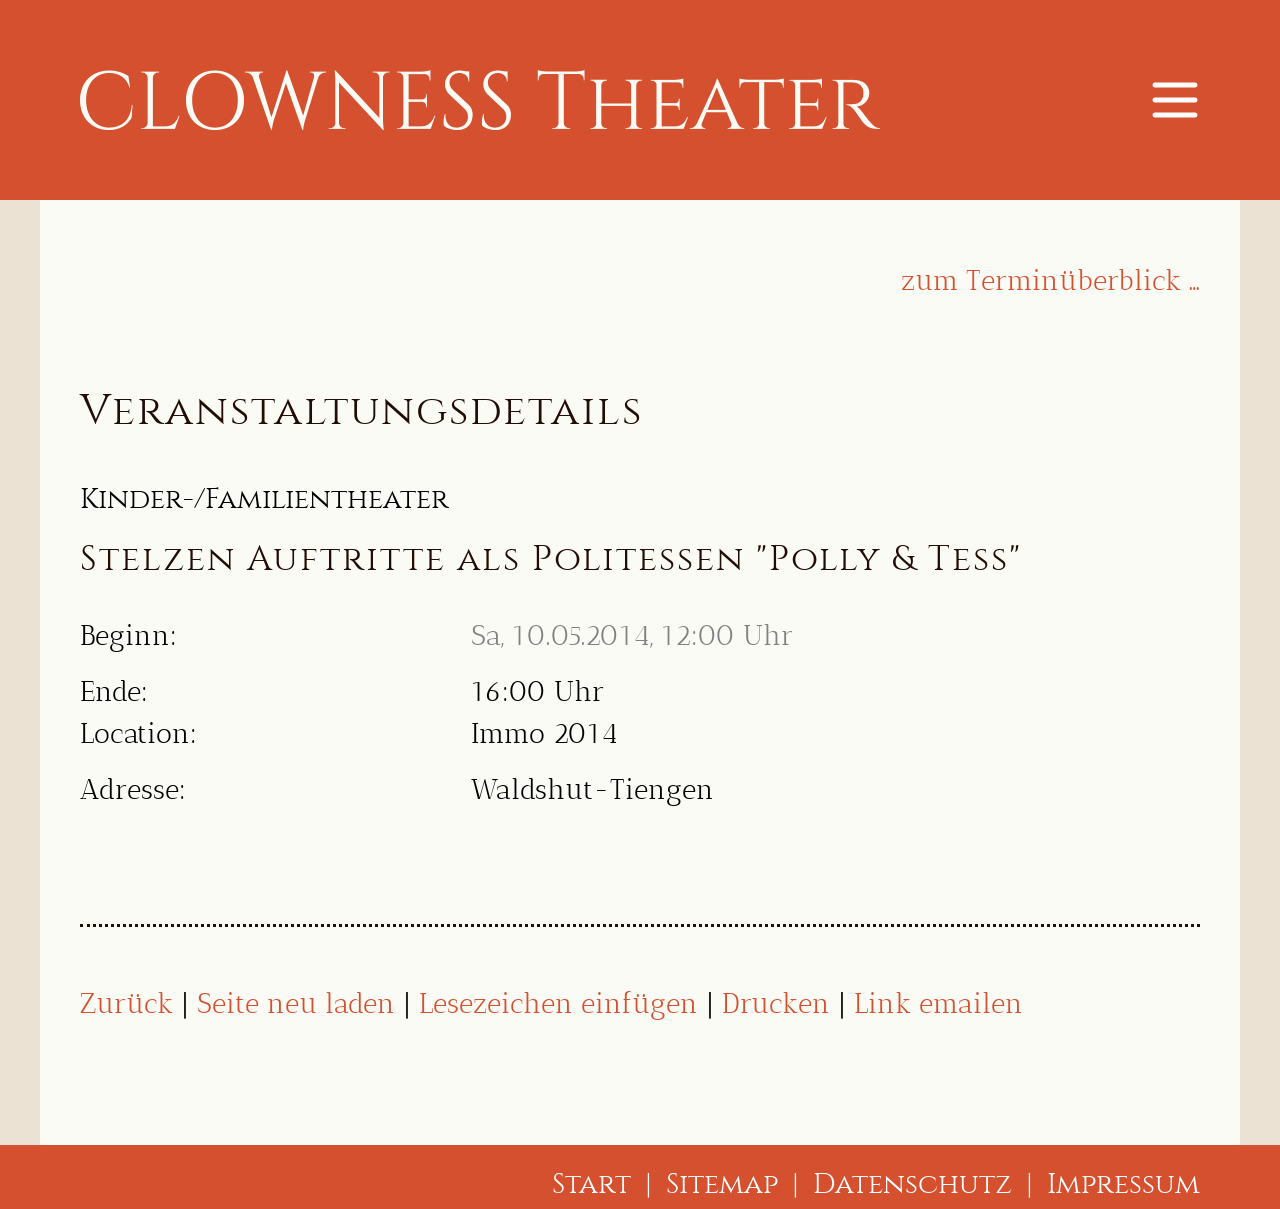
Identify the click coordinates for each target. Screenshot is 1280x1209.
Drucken (776, 1003)
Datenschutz (912, 1183)
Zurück (126, 1003)
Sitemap (722, 1183)
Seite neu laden (296, 1003)
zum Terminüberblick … (1050, 280)
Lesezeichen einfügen (558, 1003)
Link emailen (938, 1003)
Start (591, 1183)
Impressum (1123, 1183)
